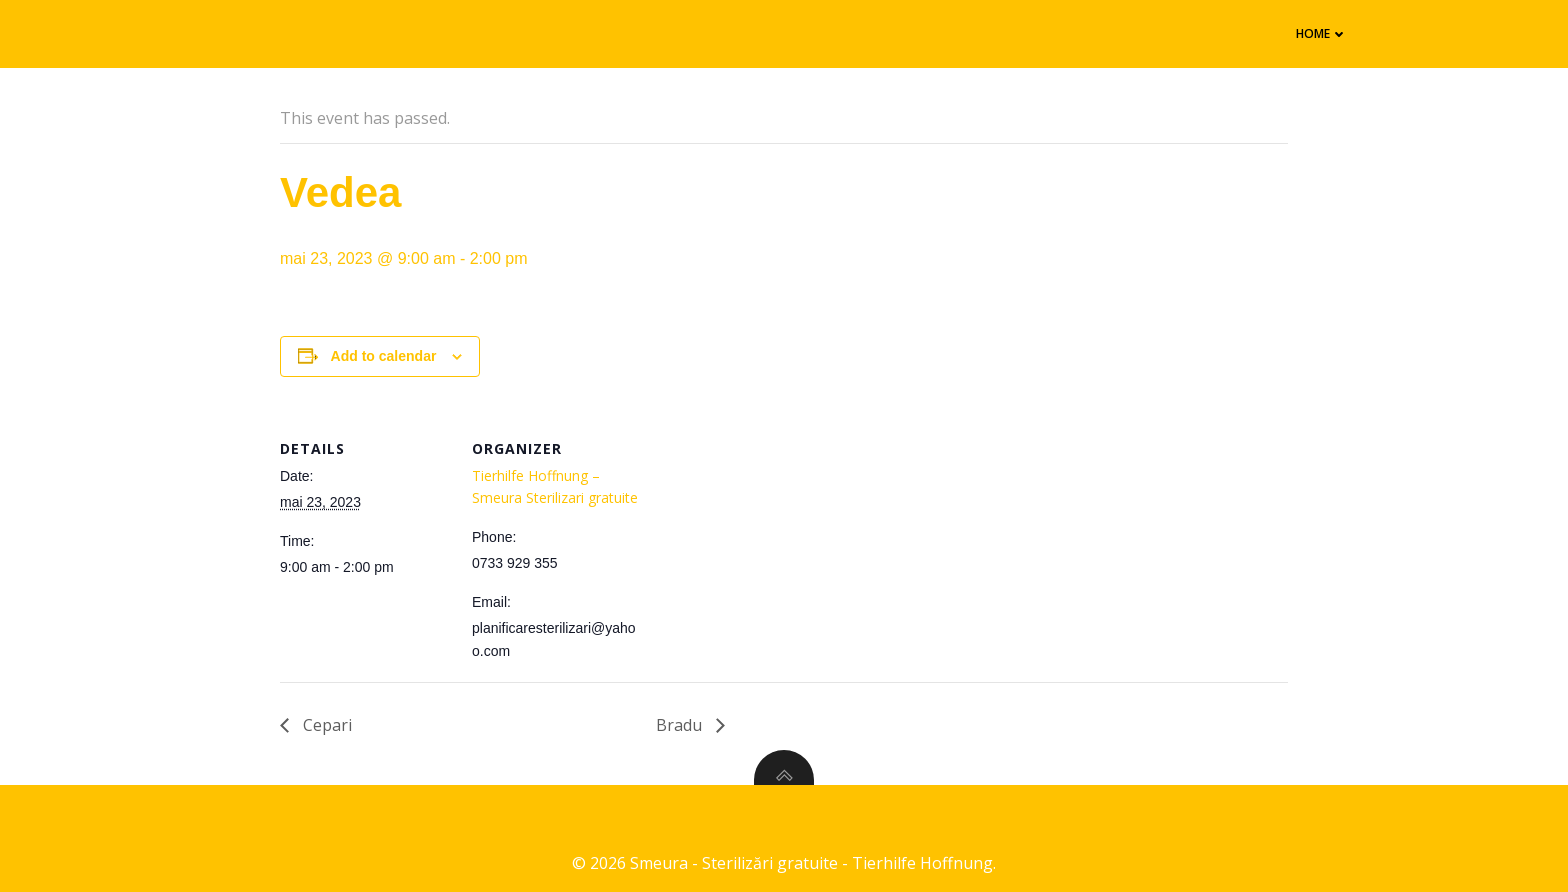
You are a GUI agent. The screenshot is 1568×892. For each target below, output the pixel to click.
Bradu (681, 725)
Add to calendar (384, 356)
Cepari (325, 725)
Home (1322, 33)
